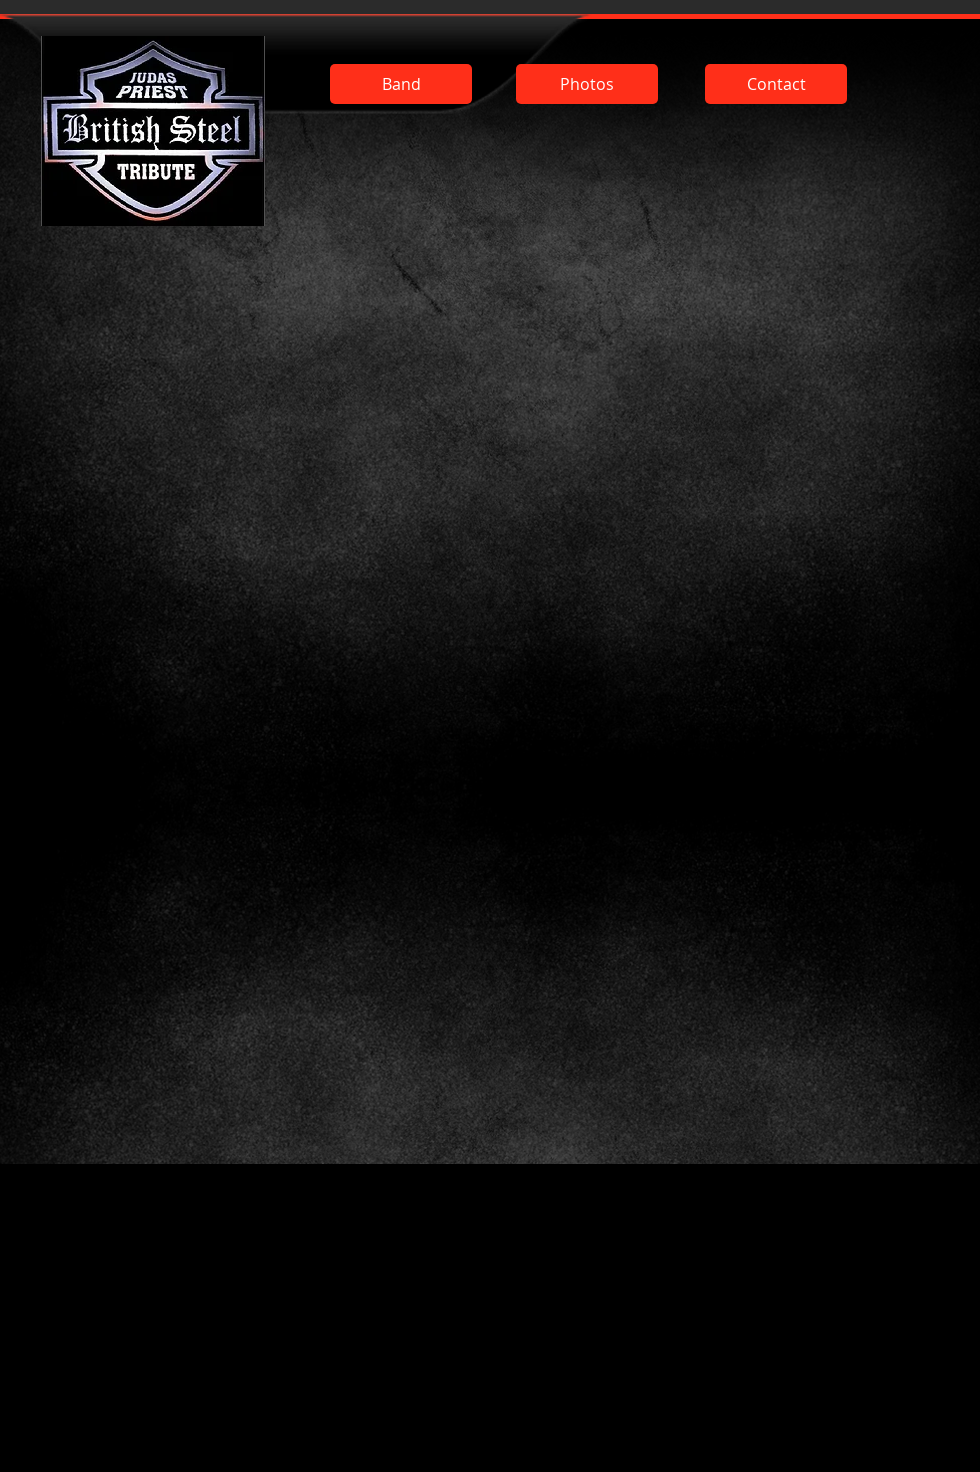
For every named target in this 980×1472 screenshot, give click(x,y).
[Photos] (587, 84)
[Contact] (776, 84)
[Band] (401, 84)
